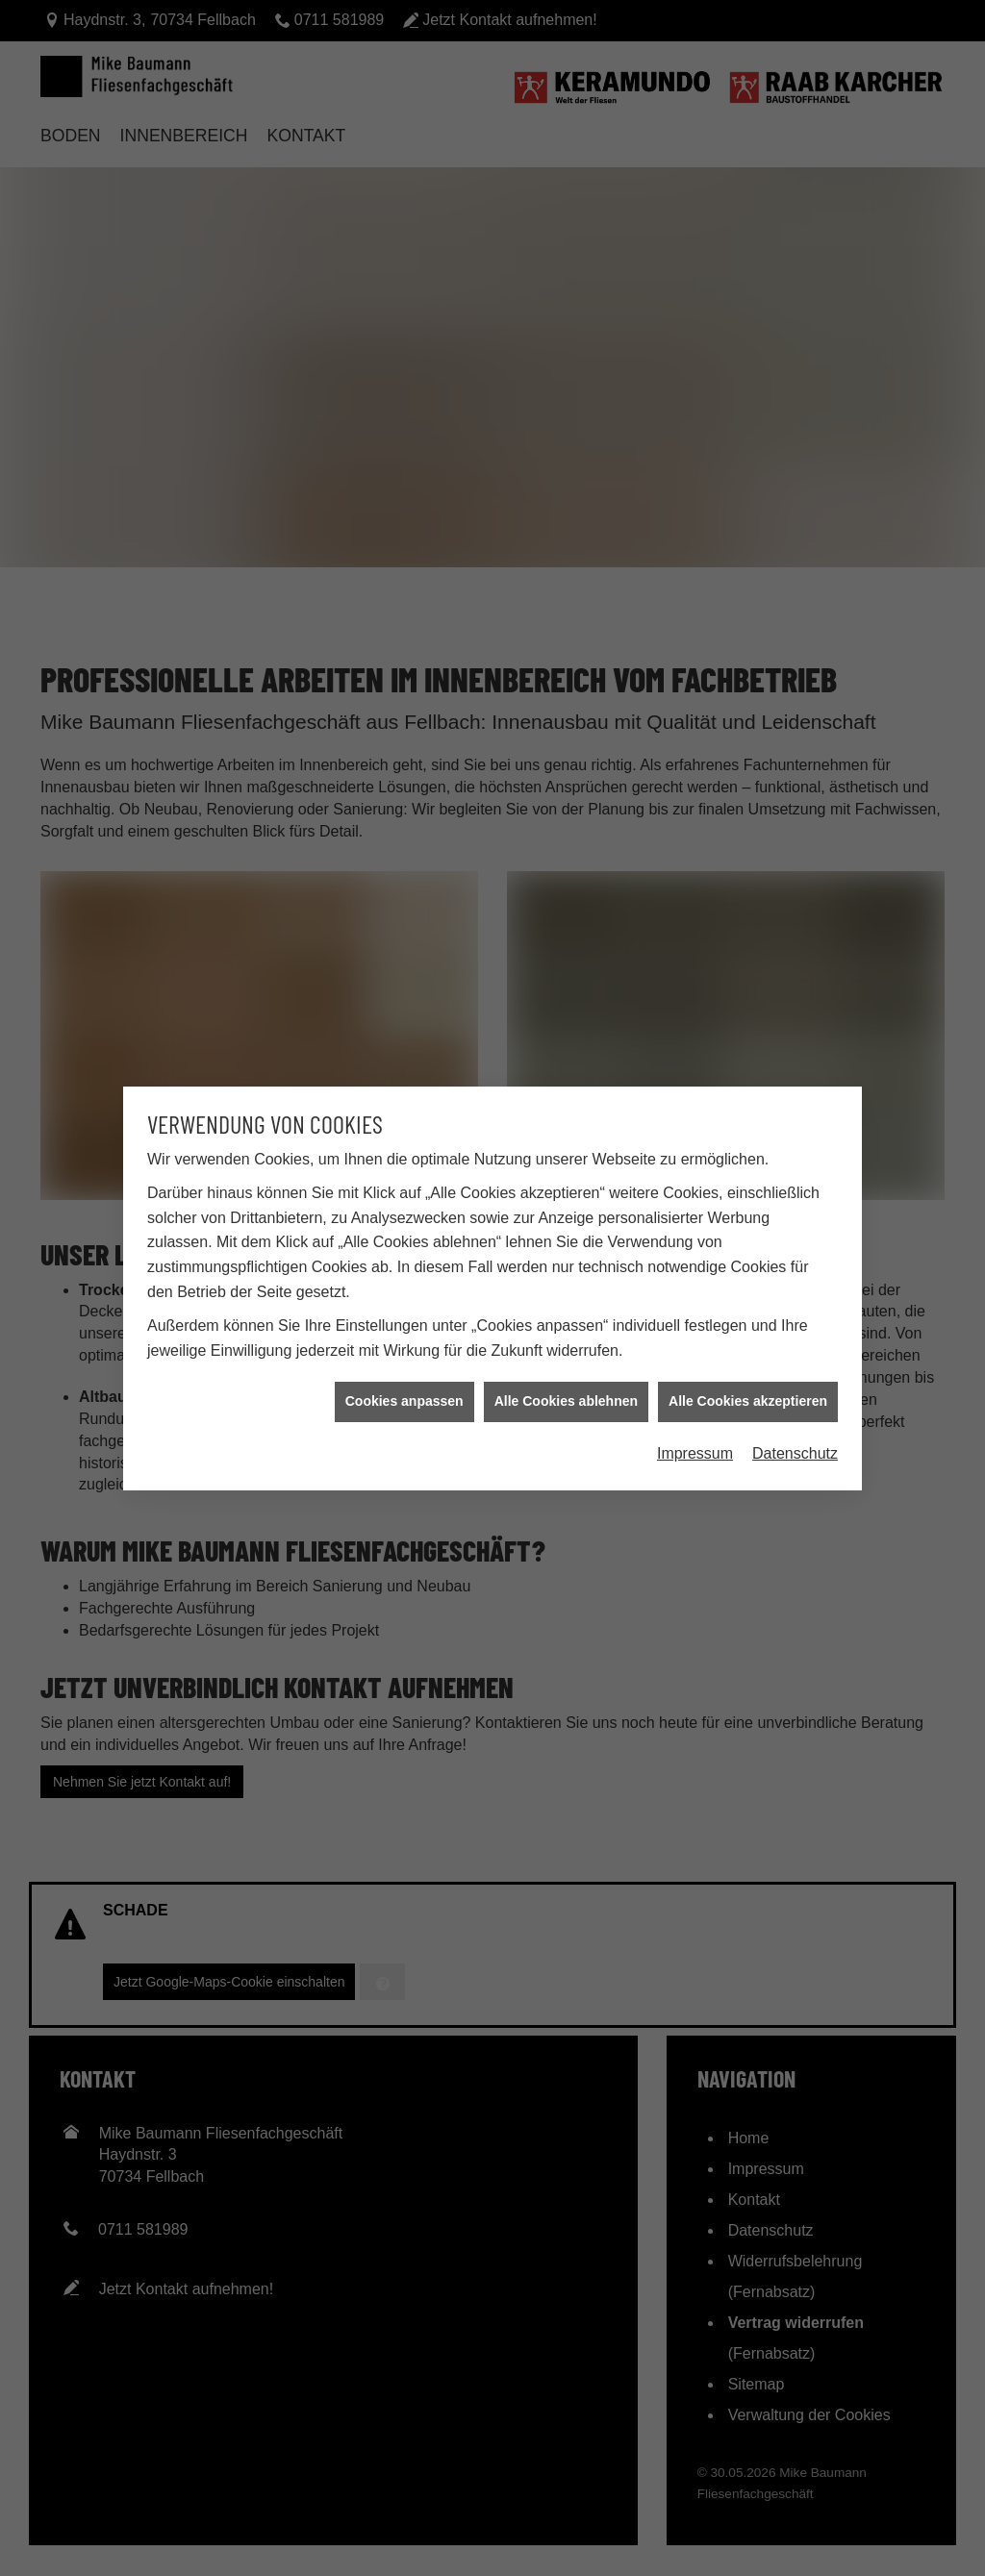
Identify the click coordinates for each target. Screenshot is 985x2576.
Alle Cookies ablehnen (566, 1252)
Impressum (695, 1303)
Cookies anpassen (404, 1252)
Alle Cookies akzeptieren (748, 1252)
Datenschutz (795, 1303)
